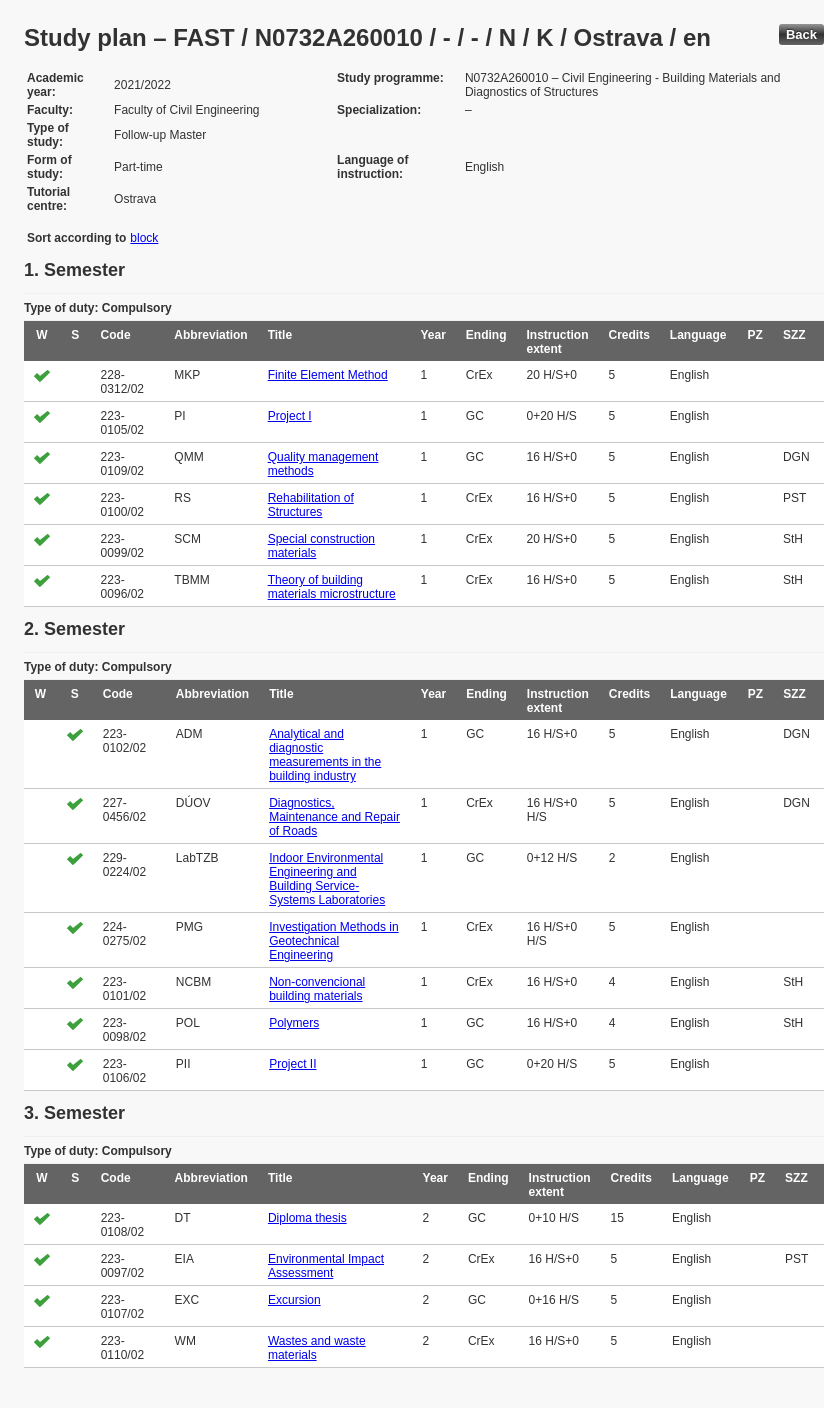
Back (801, 34)
